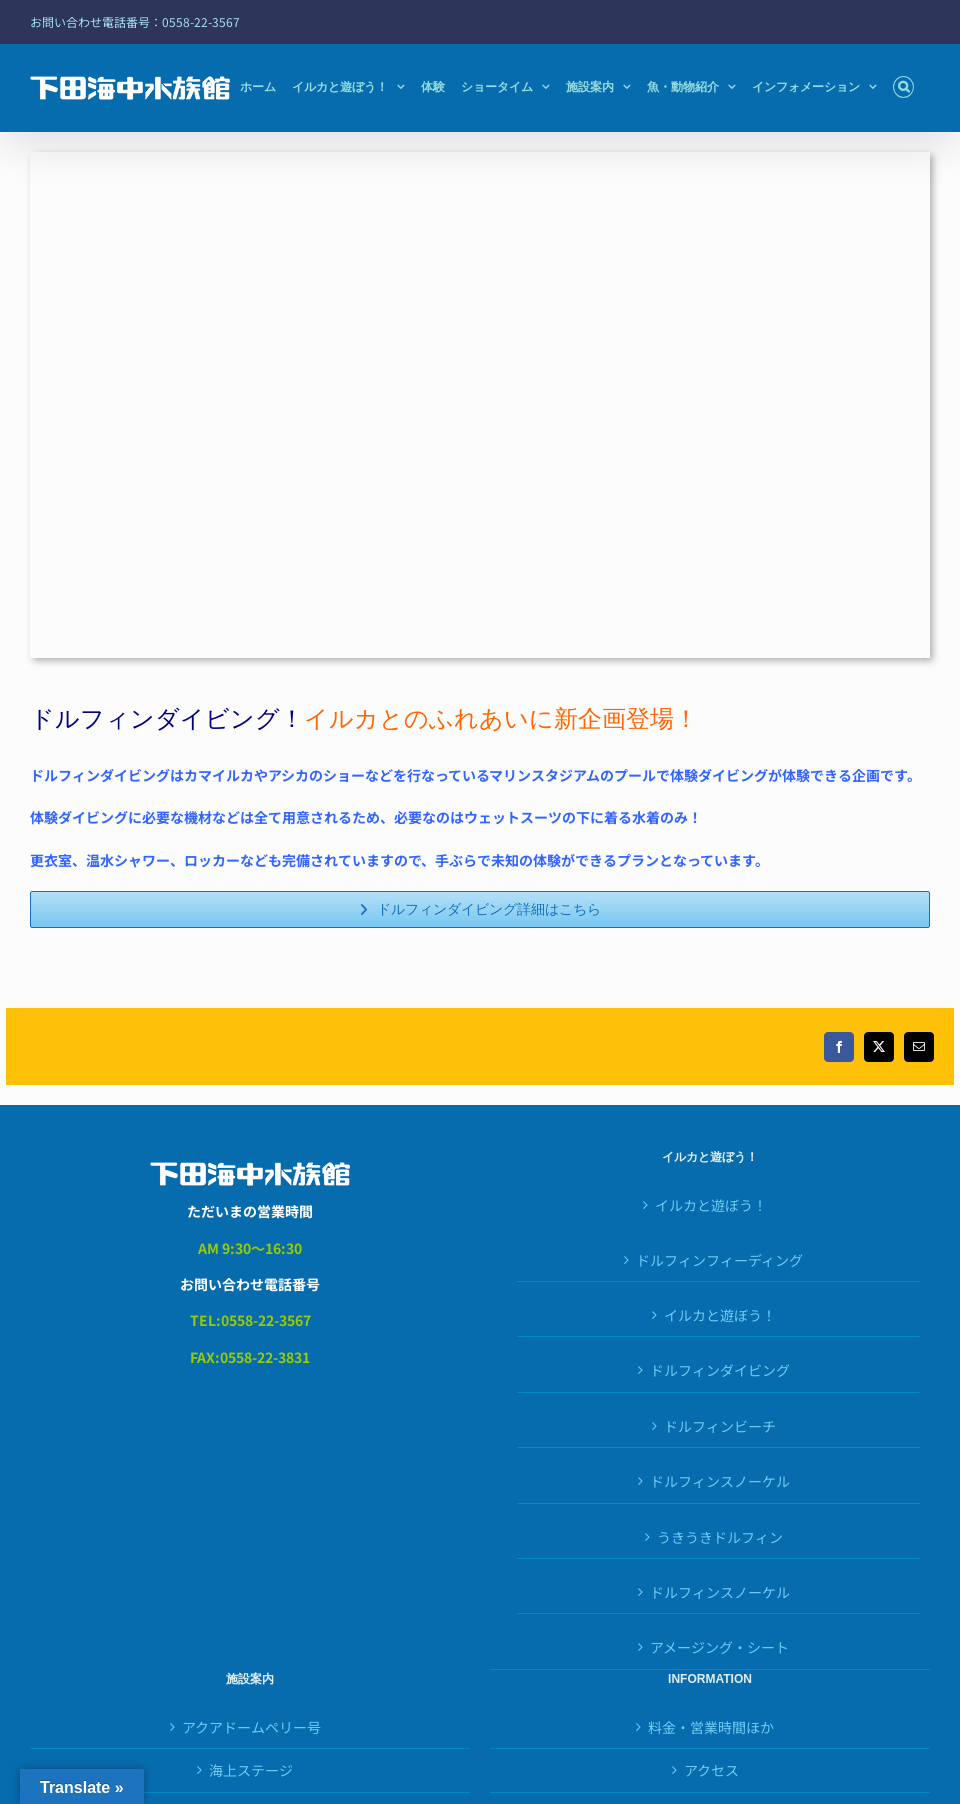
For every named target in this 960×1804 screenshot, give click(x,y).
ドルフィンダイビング (720, 1370)
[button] (903, 87)
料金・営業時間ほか (711, 1727)
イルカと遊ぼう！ (711, 1205)
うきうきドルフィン (720, 1537)
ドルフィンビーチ (720, 1426)
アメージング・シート (719, 1647)
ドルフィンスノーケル (720, 1592)
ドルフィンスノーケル (720, 1481)
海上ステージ (251, 1770)
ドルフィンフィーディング (719, 1260)
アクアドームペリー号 (251, 1727)
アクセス (711, 1770)
